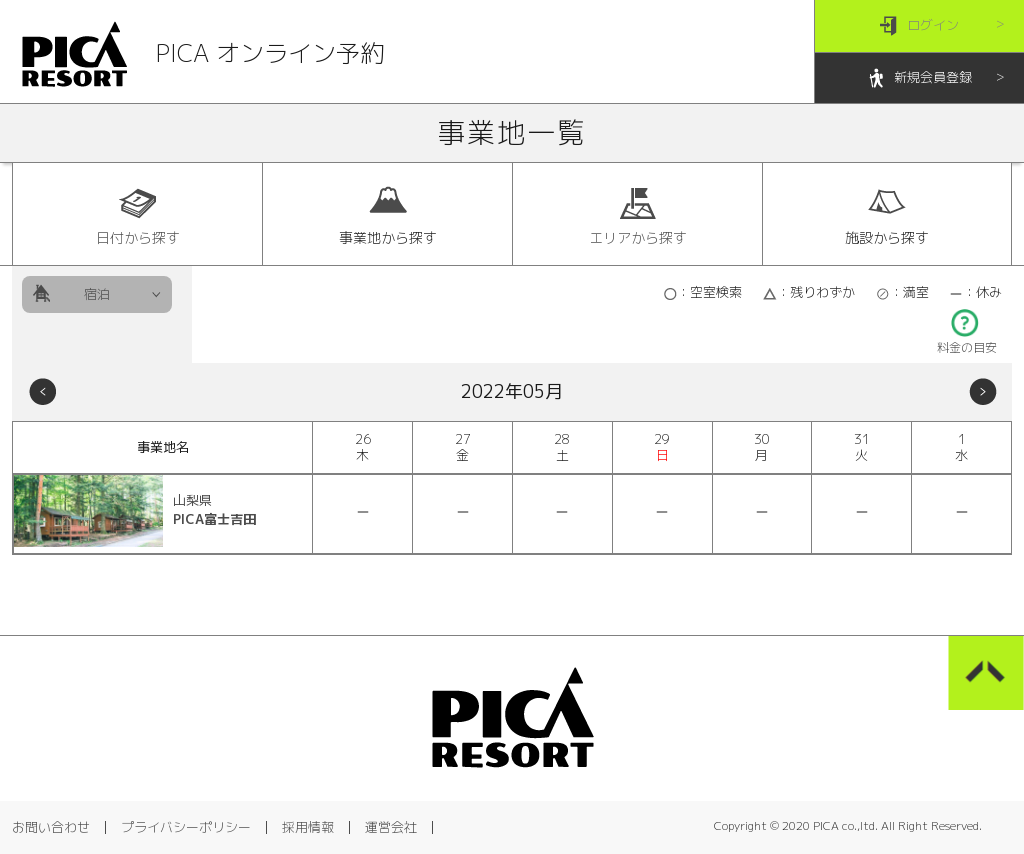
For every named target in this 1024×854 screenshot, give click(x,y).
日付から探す (138, 215)
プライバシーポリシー (186, 827)
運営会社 (391, 827)
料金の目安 (967, 341)
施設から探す (887, 215)
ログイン (919, 26)
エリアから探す (638, 215)
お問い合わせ (51, 827)
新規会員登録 (919, 78)
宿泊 (97, 294)
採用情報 (308, 827)
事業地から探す (388, 215)
